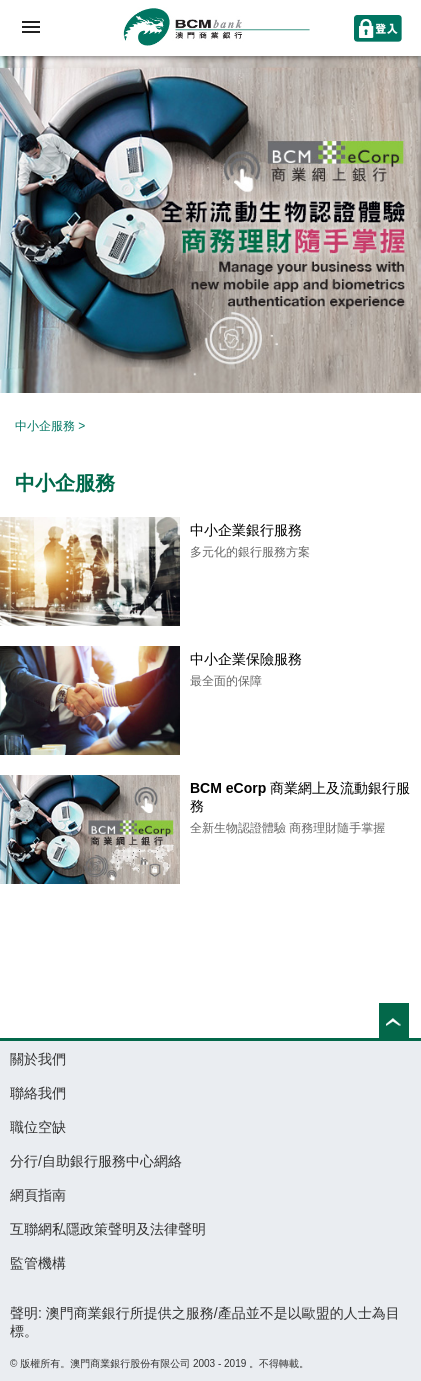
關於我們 (38, 1059)
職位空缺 (38, 1127)
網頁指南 (38, 1195)
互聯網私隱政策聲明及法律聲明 (108, 1229)
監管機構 (38, 1263)
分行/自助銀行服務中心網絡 (96, 1161)
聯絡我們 (38, 1093)
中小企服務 (45, 426)
